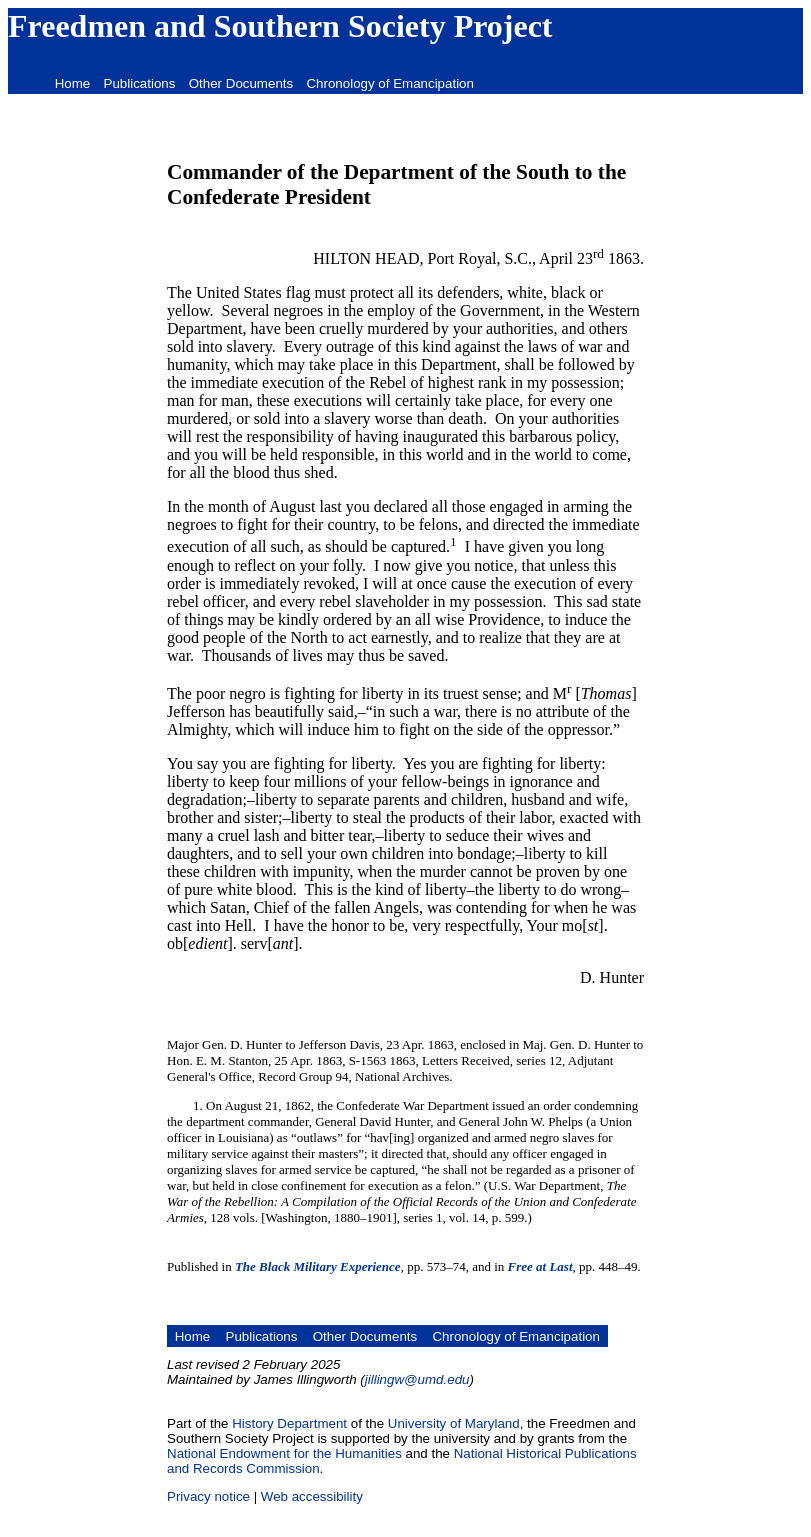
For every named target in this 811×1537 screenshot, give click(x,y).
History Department (289, 1423)
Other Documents (241, 83)
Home (73, 83)
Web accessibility (312, 1496)
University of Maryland (454, 1423)
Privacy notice (208, 1496)
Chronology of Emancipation (389, 83)
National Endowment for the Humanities (284, 1453)
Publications (140, 83)
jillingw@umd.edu (417, 1379)
